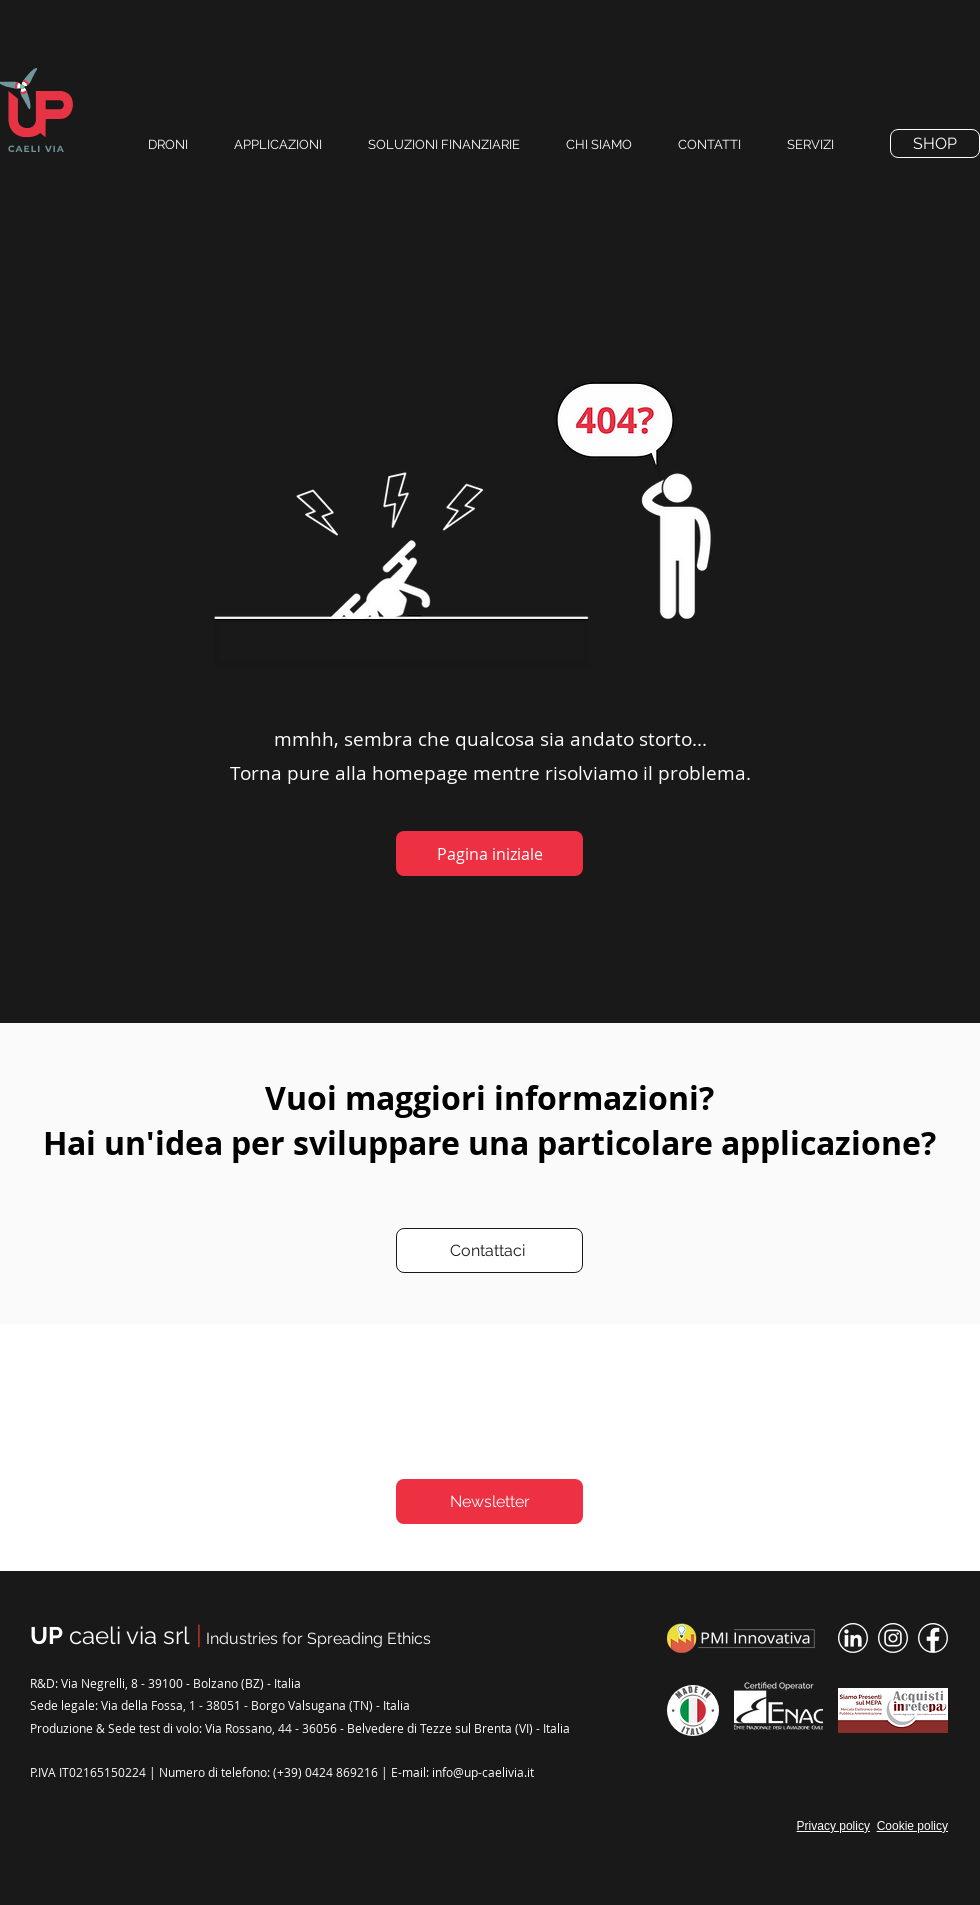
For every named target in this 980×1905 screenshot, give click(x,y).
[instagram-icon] (893, 1638)
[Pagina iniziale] (489, 853)
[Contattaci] (489, 1250)
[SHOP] (935, 143)
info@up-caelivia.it (483, 1772)
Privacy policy (833, 1826)
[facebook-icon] (933, 1638)
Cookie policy (912, 1826)
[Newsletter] (489, 1501)
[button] (717, 144)
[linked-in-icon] (853, 1638)
